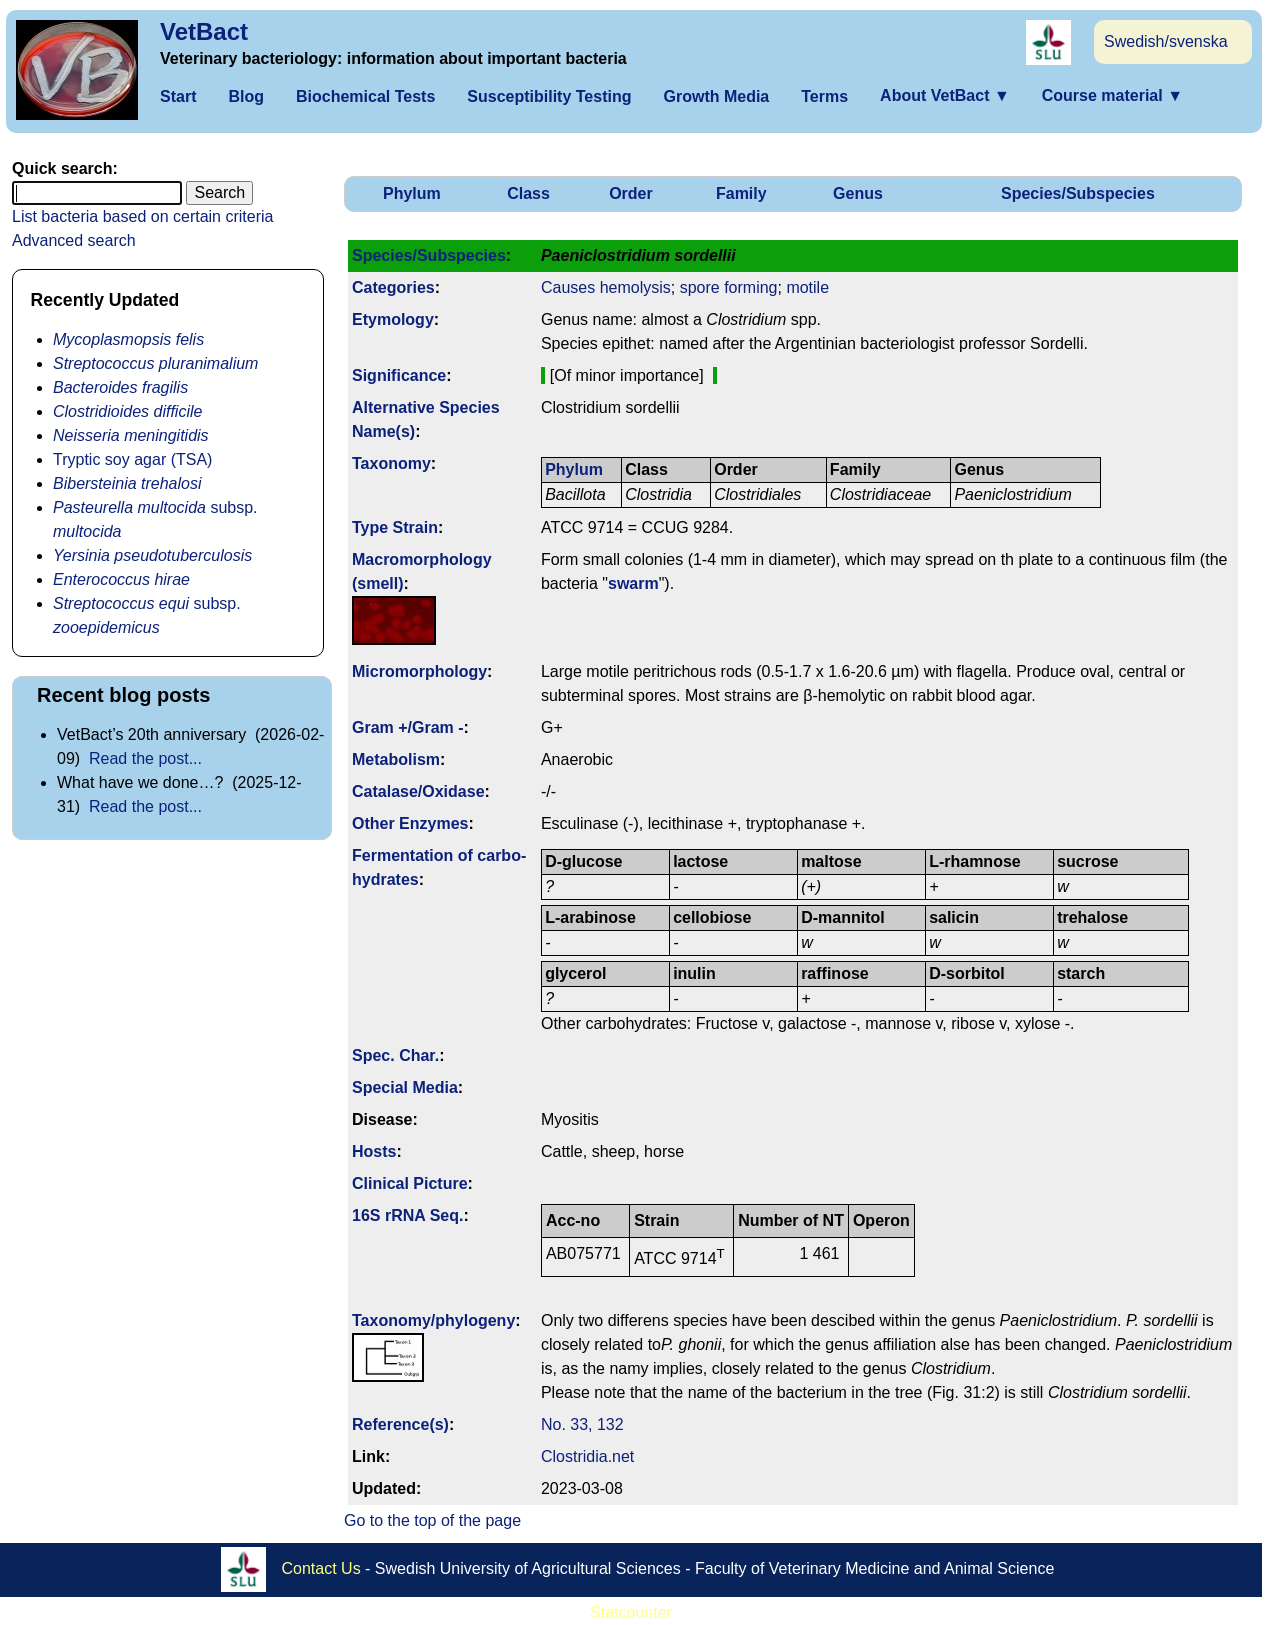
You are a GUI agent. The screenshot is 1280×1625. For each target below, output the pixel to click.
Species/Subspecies (1078, 193)
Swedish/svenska (1166, 41)
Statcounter (631, 1612)
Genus (858, 193)
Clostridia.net (587, 1456)
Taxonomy (391, 463)
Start (178, 96)
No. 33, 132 (582, 1424)
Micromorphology (419, 671)
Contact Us (321, 1567)
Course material (1112, 95)
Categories (393, 287)
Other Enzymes (410, 823)
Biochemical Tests (365, 96)
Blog (246, 96)
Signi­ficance (399, 375)
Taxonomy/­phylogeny (433, 1320)
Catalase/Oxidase (418, 791)
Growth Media (716, 96)
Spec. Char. (395, 1055)
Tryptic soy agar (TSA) (132, 459)
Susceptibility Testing (549, 96)
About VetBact (945, 95)
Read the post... (145, 758)
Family (741, 193)
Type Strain (395, 527)
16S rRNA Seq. (407, 1215)
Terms (824, 96)
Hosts (374, 1151)
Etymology (393, 319)
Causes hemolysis (606, 287)
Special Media (405, 1087)
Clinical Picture (410, 1183)
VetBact (204, 31)
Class (528, 193)
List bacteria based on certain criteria (142, 216)
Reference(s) (400, 1424)
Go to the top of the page (432, 1520)
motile (807, 287)
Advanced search (74, 240)
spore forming (729, 287)
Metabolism (396, 759)
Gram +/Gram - (408, 727)
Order (631, 193)
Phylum (412, 193)
